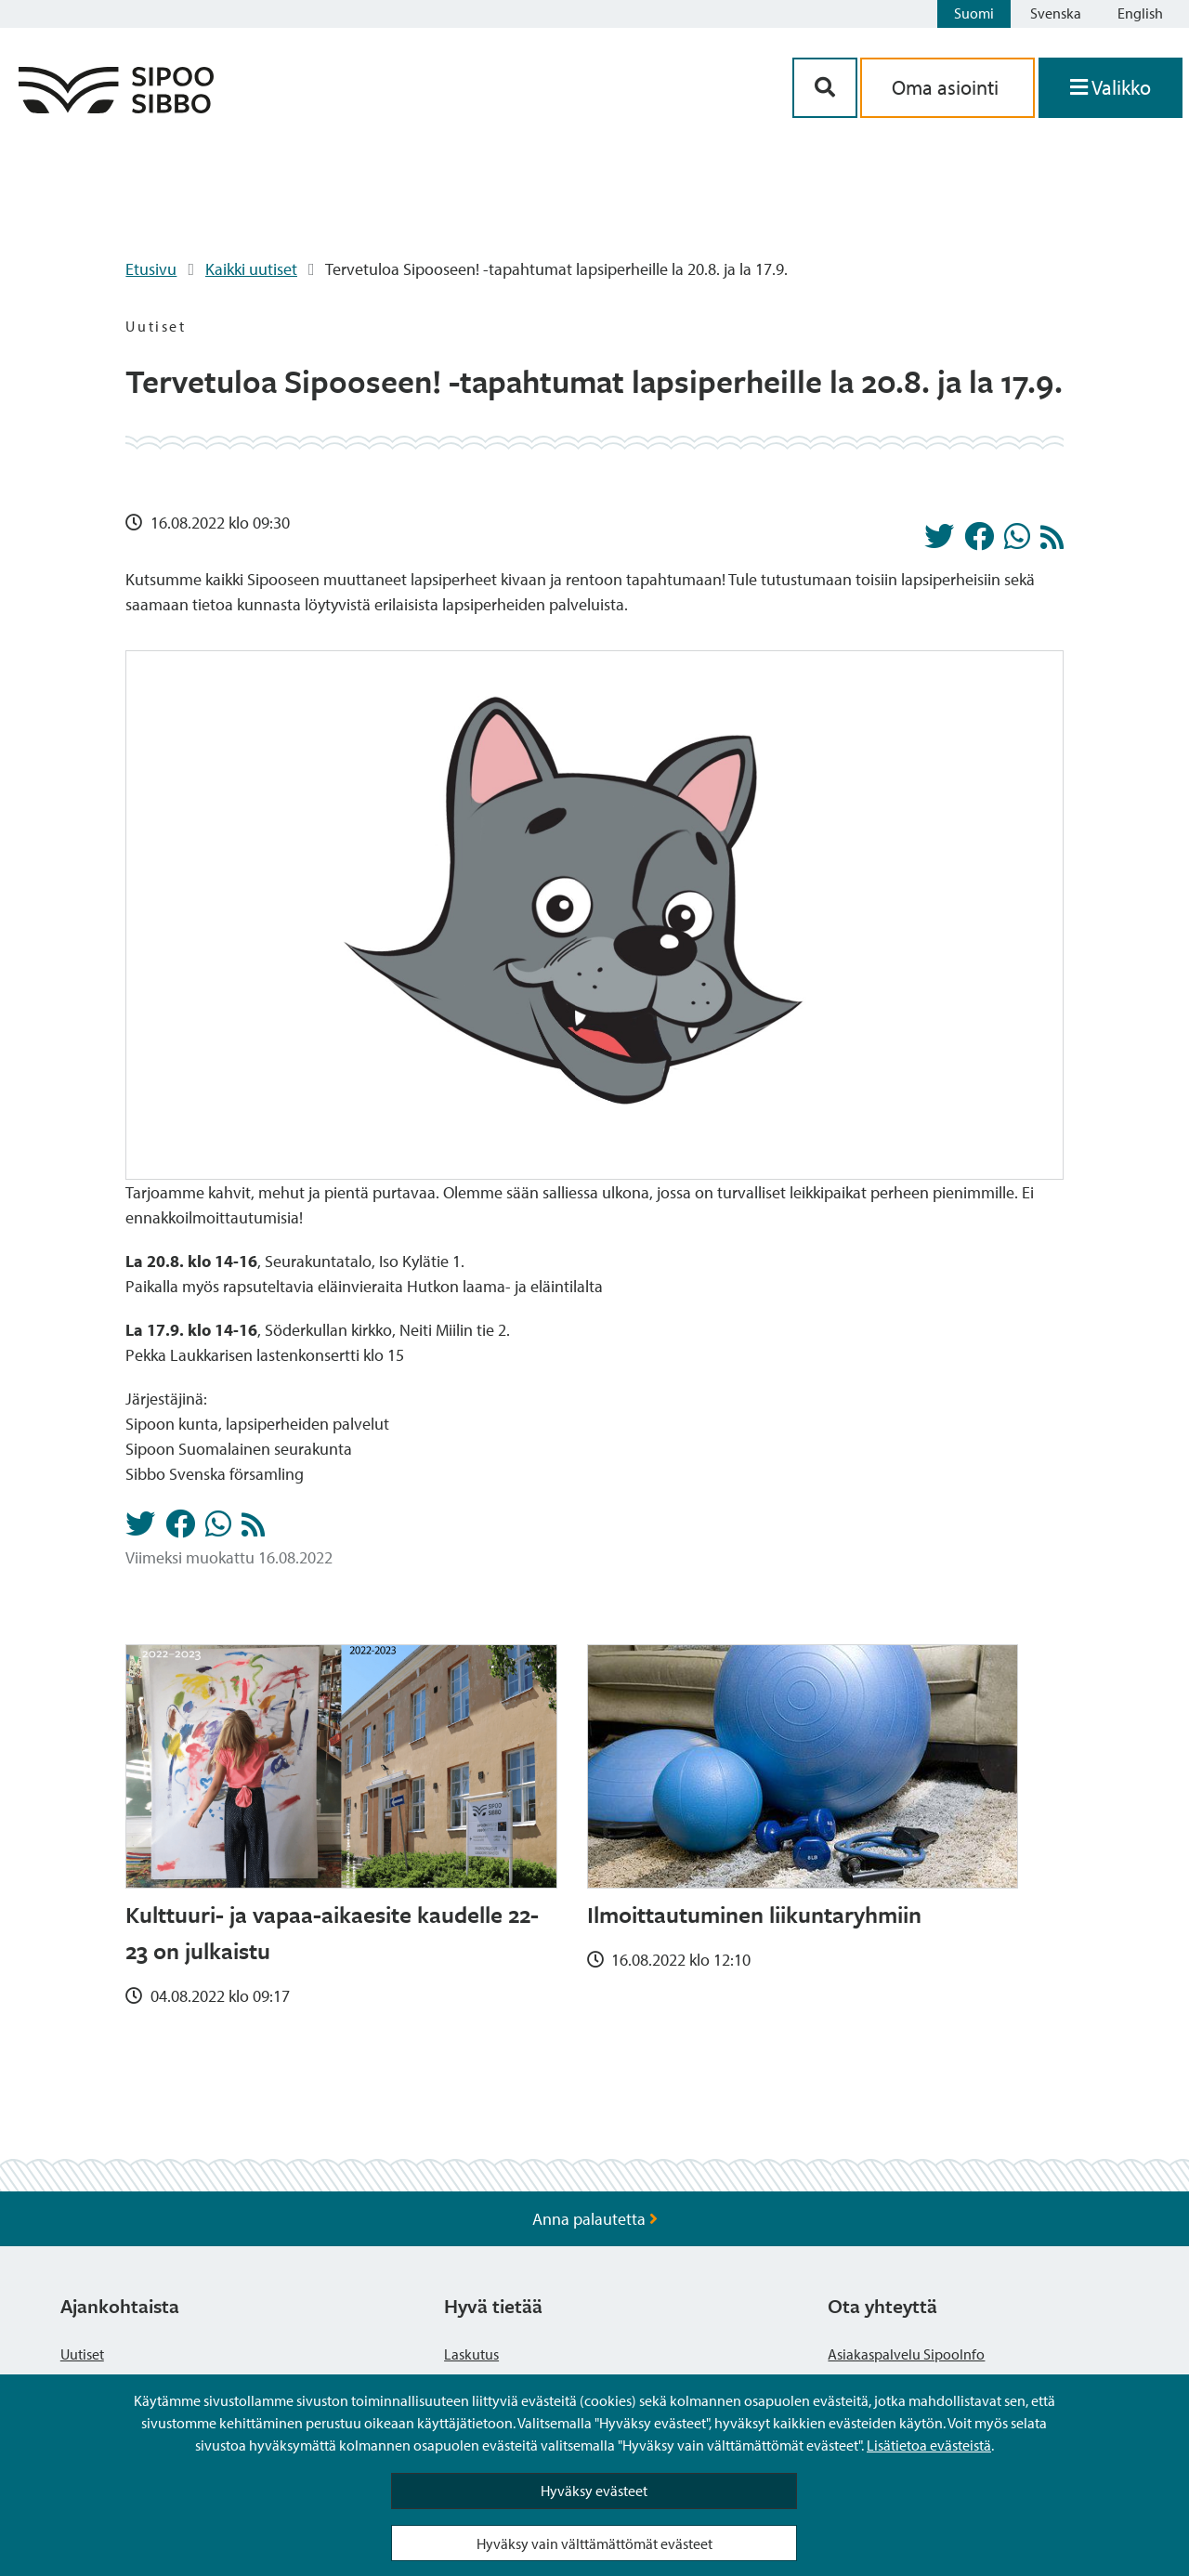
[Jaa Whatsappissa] (1017, 541)
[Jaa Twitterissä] (939, 541)
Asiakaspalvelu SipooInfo (906, 2354)
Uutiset (82, 2354)
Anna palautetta (595, 2218)
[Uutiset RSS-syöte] (1052, 542)
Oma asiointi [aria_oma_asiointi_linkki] (947, 87)
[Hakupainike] (824, 88)
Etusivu (150, 269)
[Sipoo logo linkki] (116, 107)
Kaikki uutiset (251, 269)
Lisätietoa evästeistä (929, 2445)
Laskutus (471, 2354)
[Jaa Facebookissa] (979, 541)
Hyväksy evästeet (594, 2490)
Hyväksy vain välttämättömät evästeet (594, 2543)
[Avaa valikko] (1110, 88)
